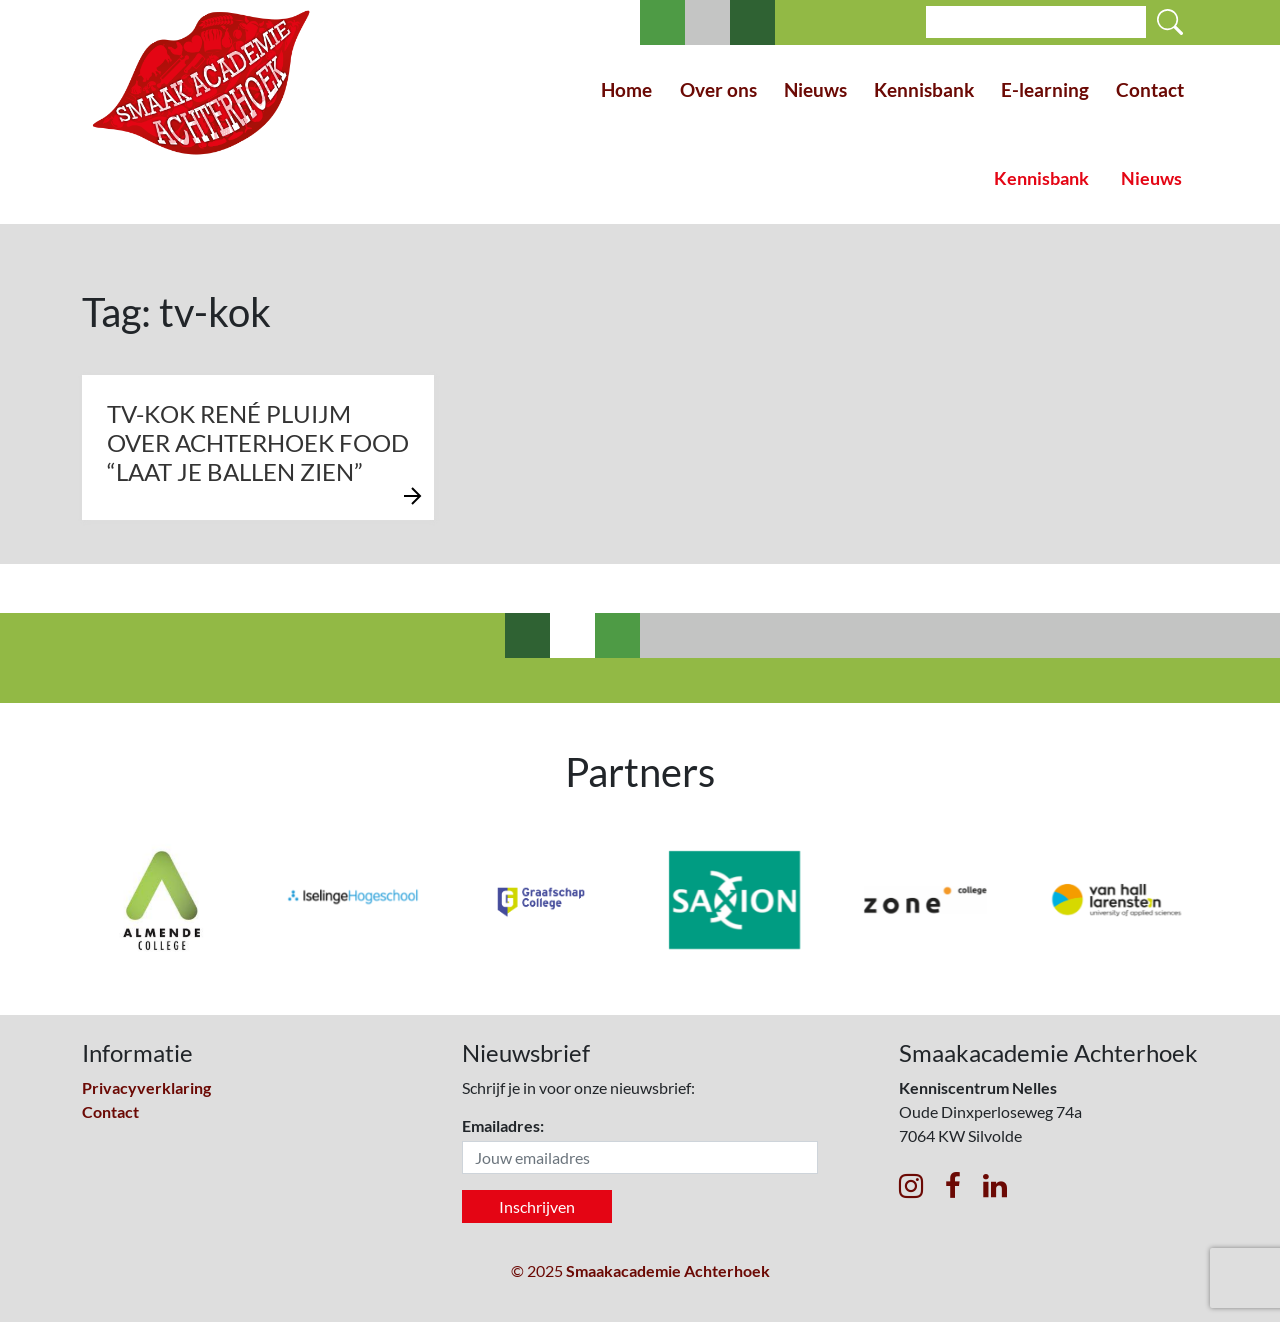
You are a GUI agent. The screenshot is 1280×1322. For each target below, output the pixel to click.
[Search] (1036, 22)
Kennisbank (924, 89)
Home (626, 89)
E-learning (1045, 89)
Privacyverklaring (146, 1087)
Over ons (718, 89)
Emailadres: (503, 1125)
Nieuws (815, 89)
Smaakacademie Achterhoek (668, 1270)
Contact (1150, 89)
